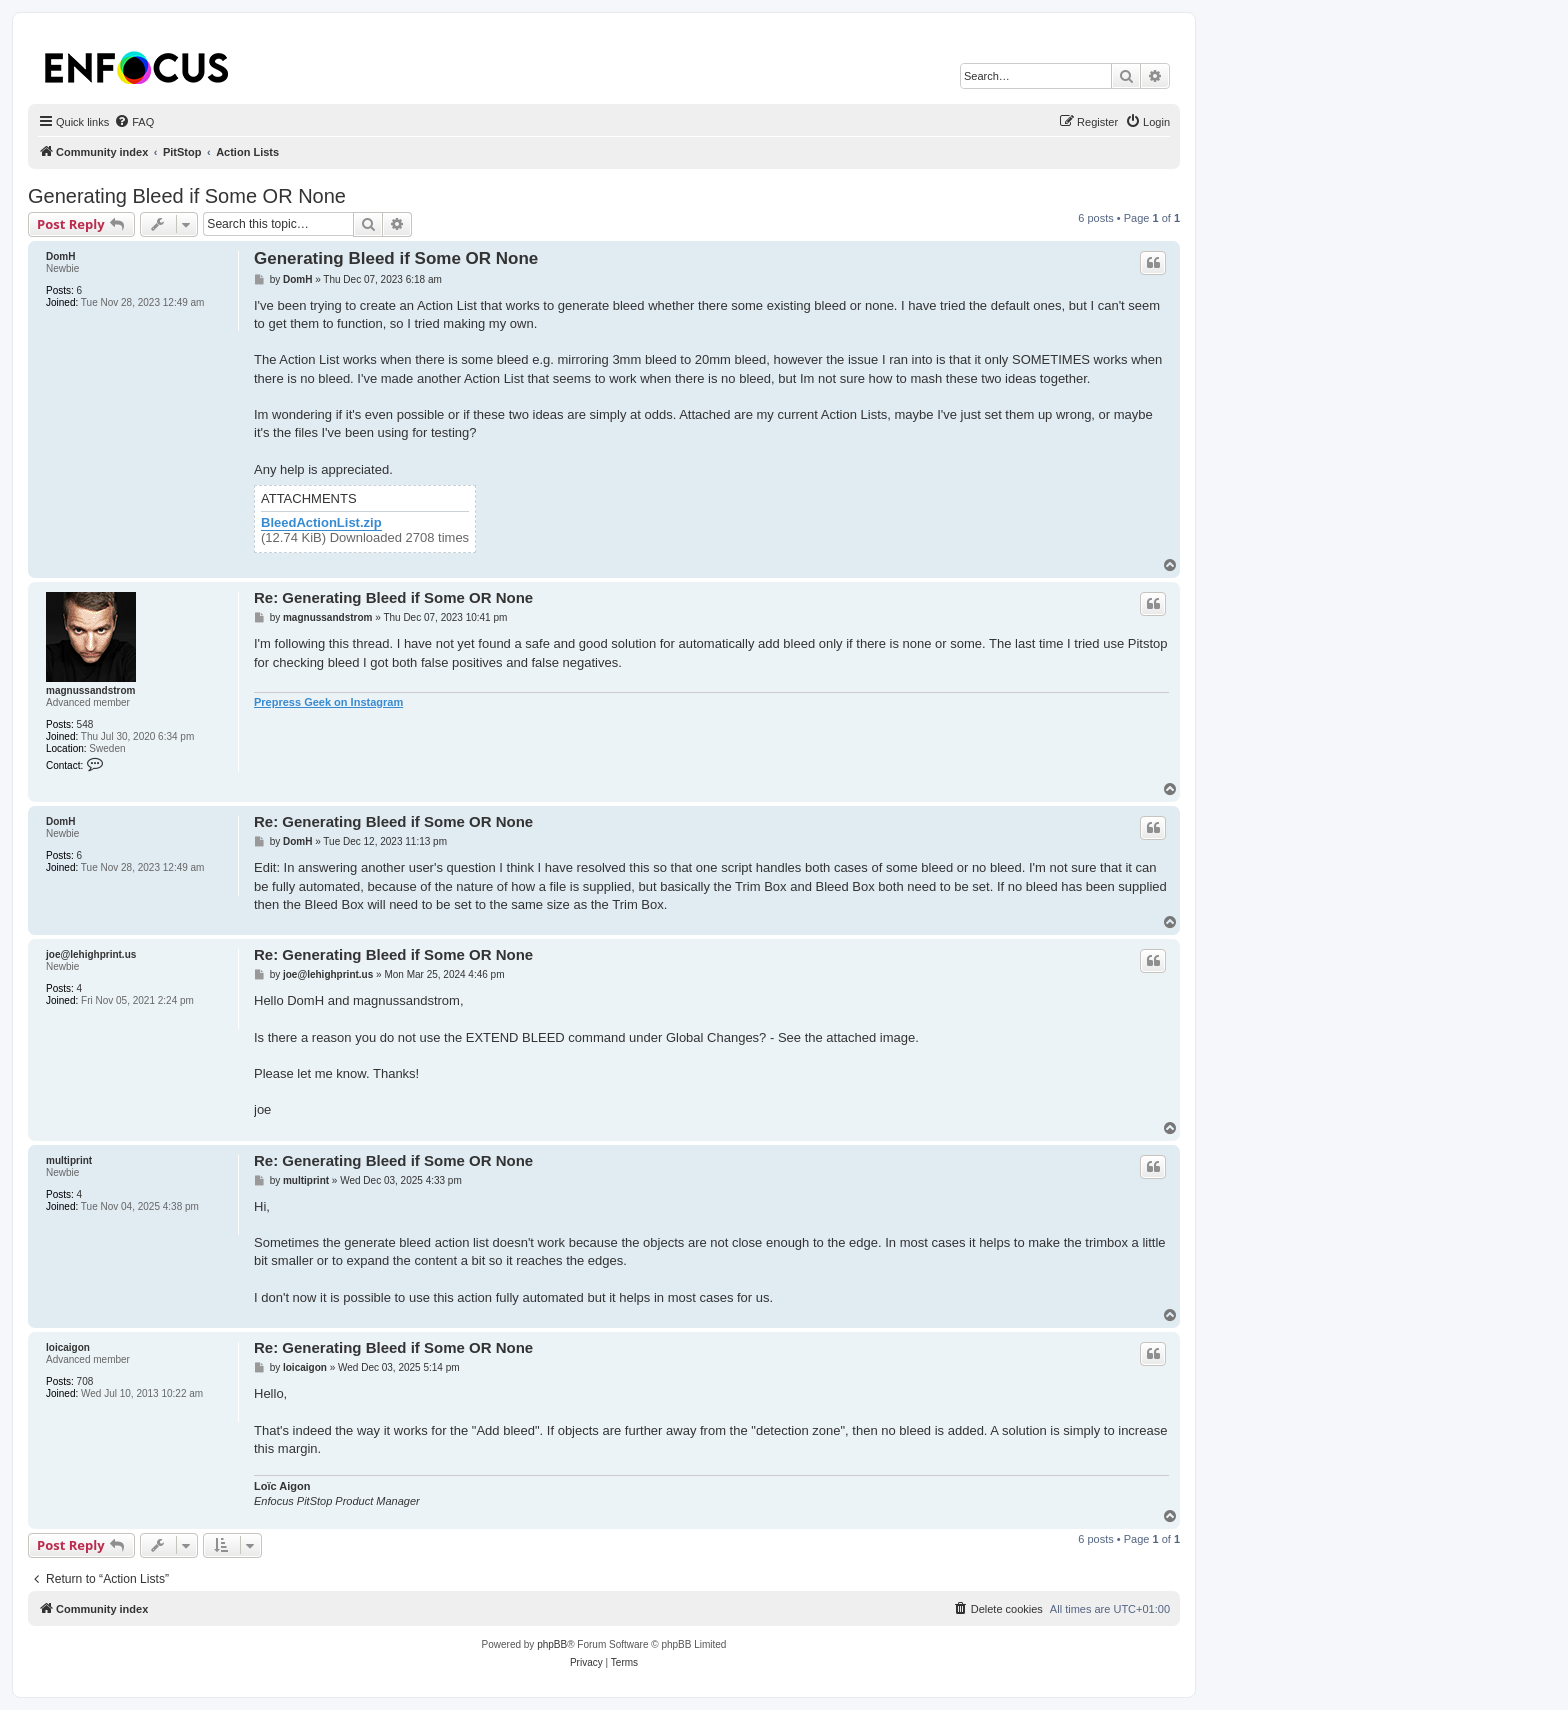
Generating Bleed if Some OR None (187, 196)
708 (85, 1381)
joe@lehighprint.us (91, 954)
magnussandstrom (90, 690)
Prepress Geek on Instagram (328, 702)
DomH (60, 256)
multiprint (69, 1160)
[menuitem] (134, 122)
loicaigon (68, 1347)
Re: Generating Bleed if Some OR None (393, 597)
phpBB (552, 1644)
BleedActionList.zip (321, 523)
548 (85, 724)
